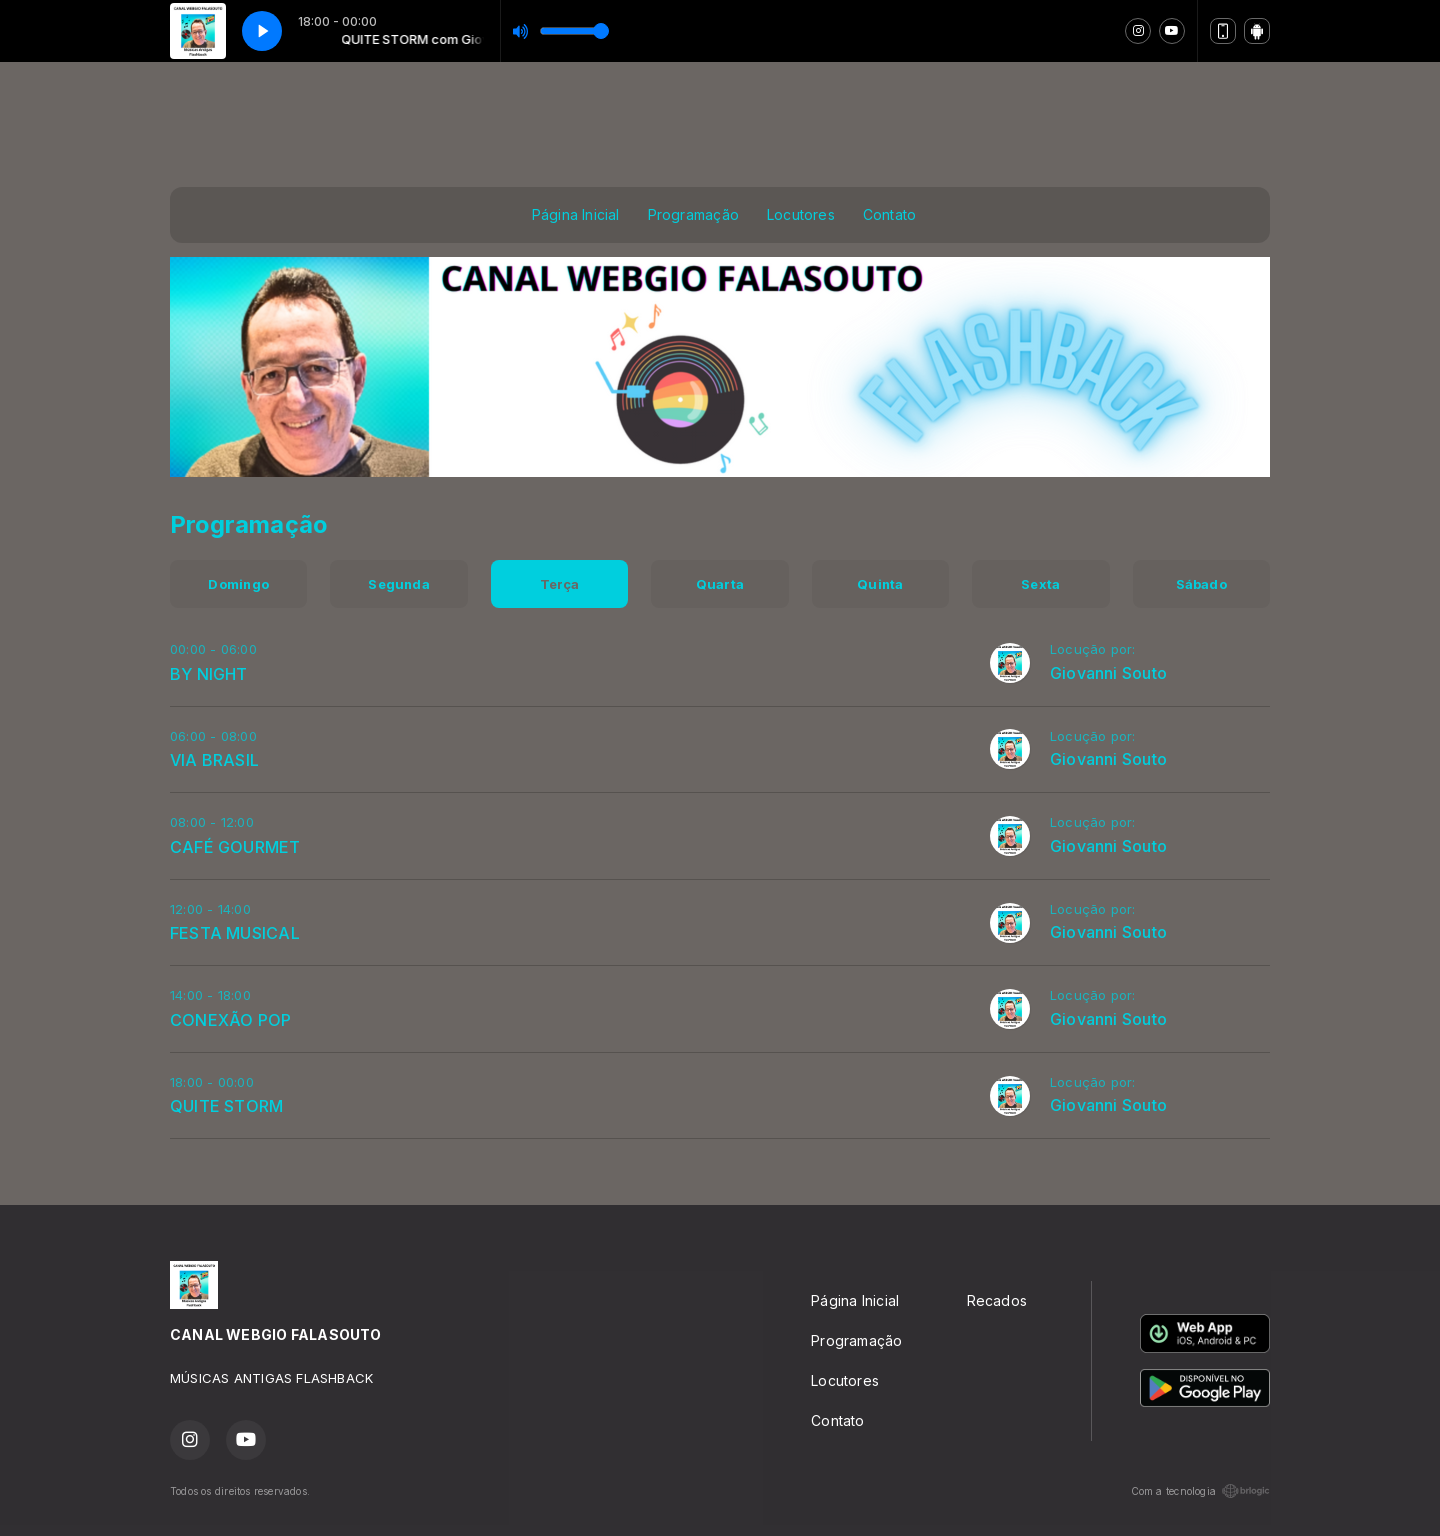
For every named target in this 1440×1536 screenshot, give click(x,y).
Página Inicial (576, 214)
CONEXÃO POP (230, 1020)
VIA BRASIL (214, 760)
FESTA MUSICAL (235, 933)
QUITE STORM (226, 1106)
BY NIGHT (209, 674)
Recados (997, 1300)
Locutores (801, 214)
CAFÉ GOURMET (235, 847)
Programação (693, 214)
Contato (889, 214)
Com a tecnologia (1200, 1491)
